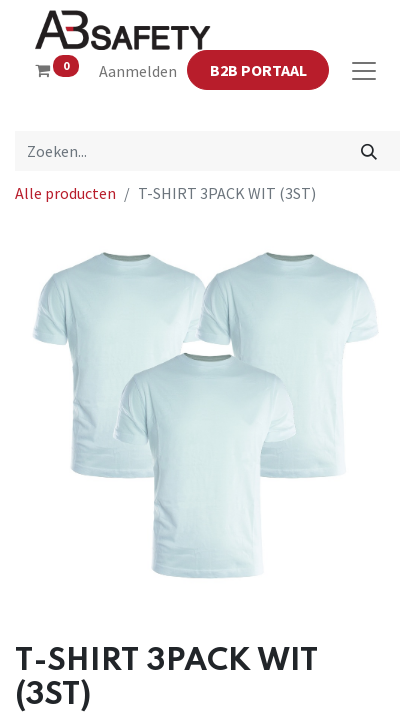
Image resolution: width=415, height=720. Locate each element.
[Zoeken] (369, 151)
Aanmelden (138, 71)
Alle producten (65, 193)
